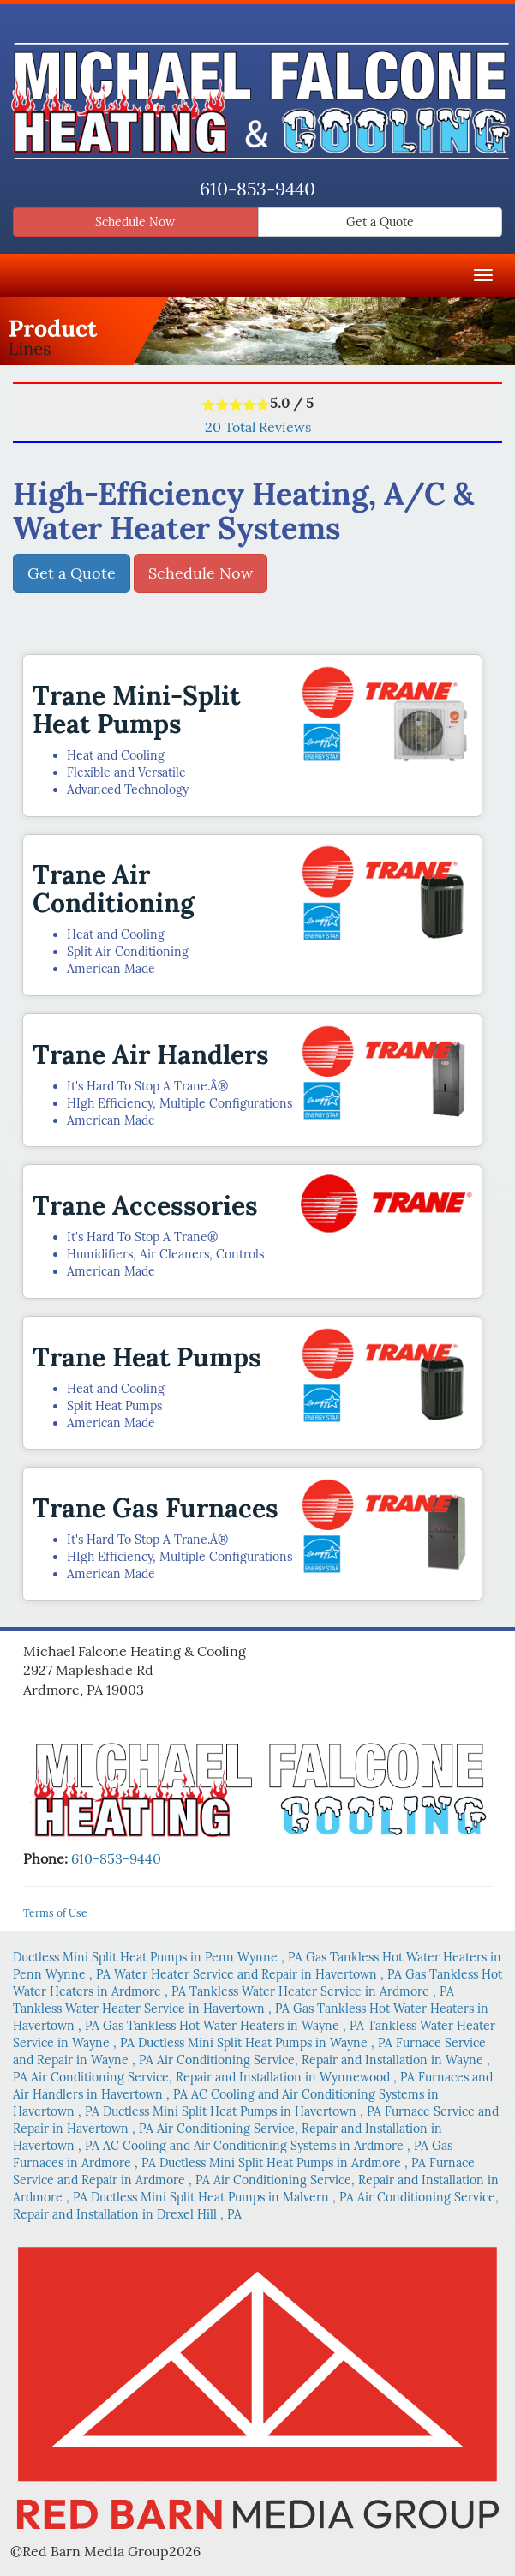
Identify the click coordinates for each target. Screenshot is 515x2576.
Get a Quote (380, 222)
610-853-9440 (257, 189)
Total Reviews (258, 426)
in (159, 1957)
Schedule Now (135, 222)
